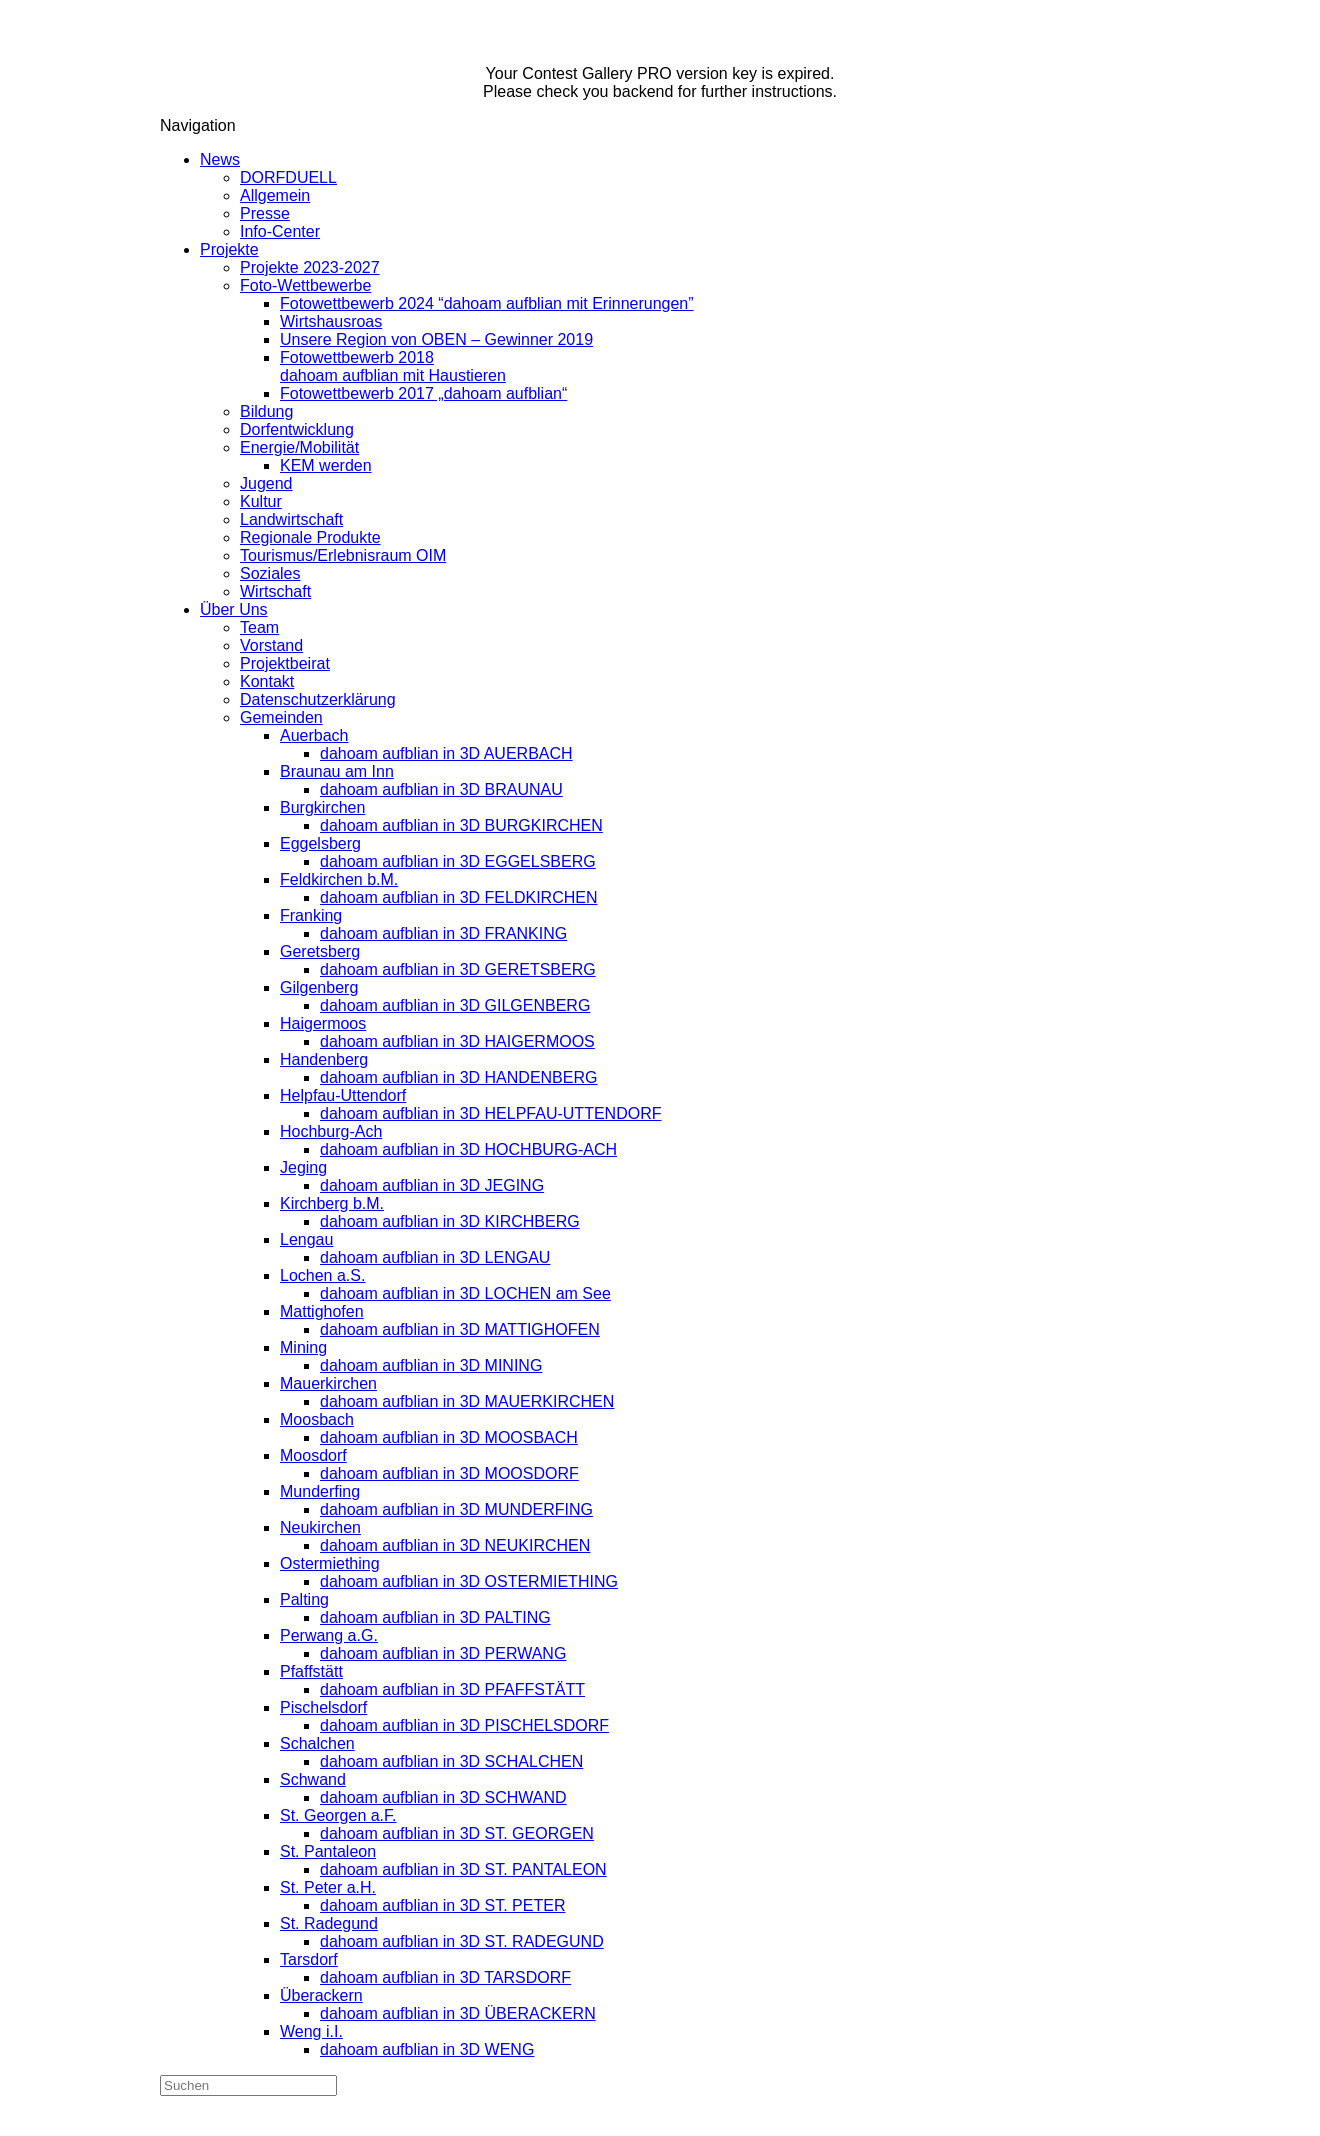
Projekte (229, 249)
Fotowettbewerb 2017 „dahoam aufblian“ (423, 393)
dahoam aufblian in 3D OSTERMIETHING (469, 1581)
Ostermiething (330, 1563)
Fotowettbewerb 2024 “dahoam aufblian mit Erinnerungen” (487, 303)
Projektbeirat (285, 663)
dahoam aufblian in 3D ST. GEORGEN (457, 1833)
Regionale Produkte (310, 537)
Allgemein (275, 195)
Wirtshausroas (331, 321)
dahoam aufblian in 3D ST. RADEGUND (462, 1941)
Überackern (321, 1995)
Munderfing (320, 1491)
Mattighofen (322, 1311)
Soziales (270, 573)
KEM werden (326, 465)
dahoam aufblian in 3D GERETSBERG (458, 969)
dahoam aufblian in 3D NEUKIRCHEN (455, 1545)
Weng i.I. (311, 2031)
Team (259, 627)
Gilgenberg (319, 987)
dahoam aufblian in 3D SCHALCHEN (451, 1761)
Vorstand (271, 645)
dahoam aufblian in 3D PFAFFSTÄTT (452, 1689)
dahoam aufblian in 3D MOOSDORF (449, 1473)
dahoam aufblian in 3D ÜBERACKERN (458, 2013)
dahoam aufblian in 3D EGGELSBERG (458, 861)
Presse (265, 213)
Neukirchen (320, 1527)
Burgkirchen (322, 807)
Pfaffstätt (311, 1671)
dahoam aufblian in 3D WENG (427, 2049)
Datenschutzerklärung (318, 699)
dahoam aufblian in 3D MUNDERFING (456, 1509)
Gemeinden (281, 717)
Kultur (261, 501)
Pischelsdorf (323, 1707)
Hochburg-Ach (331, 1131)
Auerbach (314, 735)
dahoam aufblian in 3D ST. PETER (442, 1905)
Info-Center (280, 231)
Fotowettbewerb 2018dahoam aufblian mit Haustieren (393, 366)
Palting (304, 1599)
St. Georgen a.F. (338, 1815)
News (220, 159)
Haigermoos (323, 1023)
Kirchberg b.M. (332, 1203)
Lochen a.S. (322, 1275)
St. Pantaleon (328, 1851)
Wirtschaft (275, 591)
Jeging (303, 1167)
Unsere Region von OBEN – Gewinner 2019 (436, 339)
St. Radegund (329, 1923)
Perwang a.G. (329, 1635)
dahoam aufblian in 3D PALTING (435, 1617)
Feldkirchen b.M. (339, 879)
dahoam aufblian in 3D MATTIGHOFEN (460, 1329)
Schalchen (317, 1743)
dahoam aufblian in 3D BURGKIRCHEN (461, 825)
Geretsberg (320, 951)
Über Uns (234, 609)
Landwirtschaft (291, 519)
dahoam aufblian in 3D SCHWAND (443, 1797)
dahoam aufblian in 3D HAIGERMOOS (457, 1041)
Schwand (313, 1779)
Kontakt (267, 681)
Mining (303, 1347)
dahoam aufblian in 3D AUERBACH (446, 753)
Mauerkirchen (328, 1383)
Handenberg (324, 1059)
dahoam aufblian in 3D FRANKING (443, 933)
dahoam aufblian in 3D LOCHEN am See (465, 1293)
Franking (311, 915)
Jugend (266, 483)
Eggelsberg (320, 843)
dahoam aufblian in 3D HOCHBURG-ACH (468, 1149)
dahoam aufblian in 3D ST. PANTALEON (463, 1869)
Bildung (266, 411)
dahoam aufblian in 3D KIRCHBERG (450, 1221)
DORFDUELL (288, 177)
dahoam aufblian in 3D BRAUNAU (441, 789)
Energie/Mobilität (299, 447)
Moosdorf (313, 1455)
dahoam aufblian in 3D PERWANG (443, 1653)
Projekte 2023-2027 (310, 267)
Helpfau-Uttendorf (343, 1095)
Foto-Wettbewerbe (305, 285)
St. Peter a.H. (328, 1887)
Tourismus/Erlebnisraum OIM (343, 555)
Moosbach (317, 1419)
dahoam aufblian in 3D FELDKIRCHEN (458, 897)
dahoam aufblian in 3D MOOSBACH (449, 1437)
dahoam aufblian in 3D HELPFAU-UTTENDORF (490, 1113)
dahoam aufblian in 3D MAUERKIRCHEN (467, 1401)
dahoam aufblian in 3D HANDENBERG (458, 1077)
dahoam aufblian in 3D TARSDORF (445, 1977)
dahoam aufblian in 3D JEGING (432, 1185)
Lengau (306, 1239)
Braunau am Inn (337, 771)
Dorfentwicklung (297, 429)
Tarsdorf (309, 1959)
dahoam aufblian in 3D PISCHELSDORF (464, 1725)
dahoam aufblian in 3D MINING (431, 1365)
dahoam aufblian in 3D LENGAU (435, 1257)
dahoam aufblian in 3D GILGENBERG (455, 1005)
